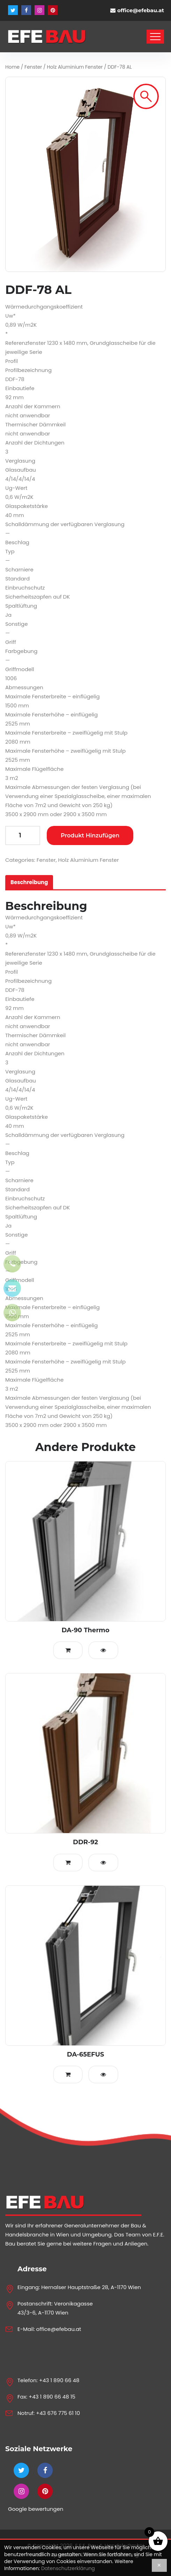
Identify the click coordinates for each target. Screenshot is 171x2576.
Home (12, 67)
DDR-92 (85, 1842)
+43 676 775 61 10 (58, 2413)
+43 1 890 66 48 (59, 2380)
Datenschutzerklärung (68, 2568)
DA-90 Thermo (85, 1630)
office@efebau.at (140, 10)
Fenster (33, 67)
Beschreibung (29, 882)
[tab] (29, 882)
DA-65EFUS (85, 2054)
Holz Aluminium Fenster (75, 67)
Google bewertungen (35, 2509)
